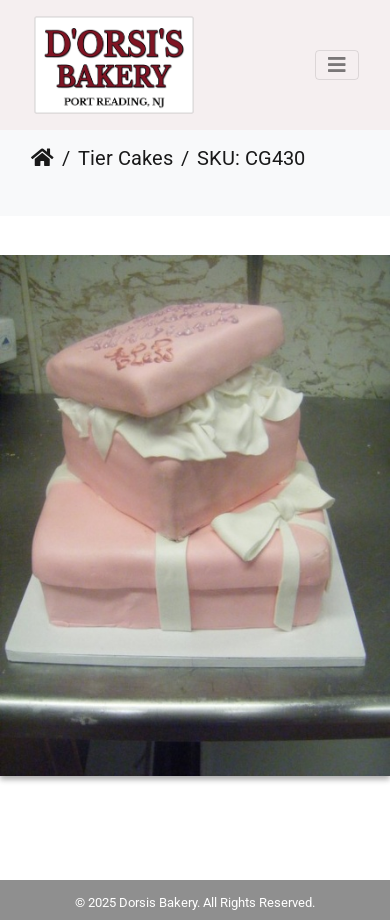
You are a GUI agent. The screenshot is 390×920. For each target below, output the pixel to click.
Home (42, 158)
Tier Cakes (125, 158)
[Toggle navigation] (337, 65)
